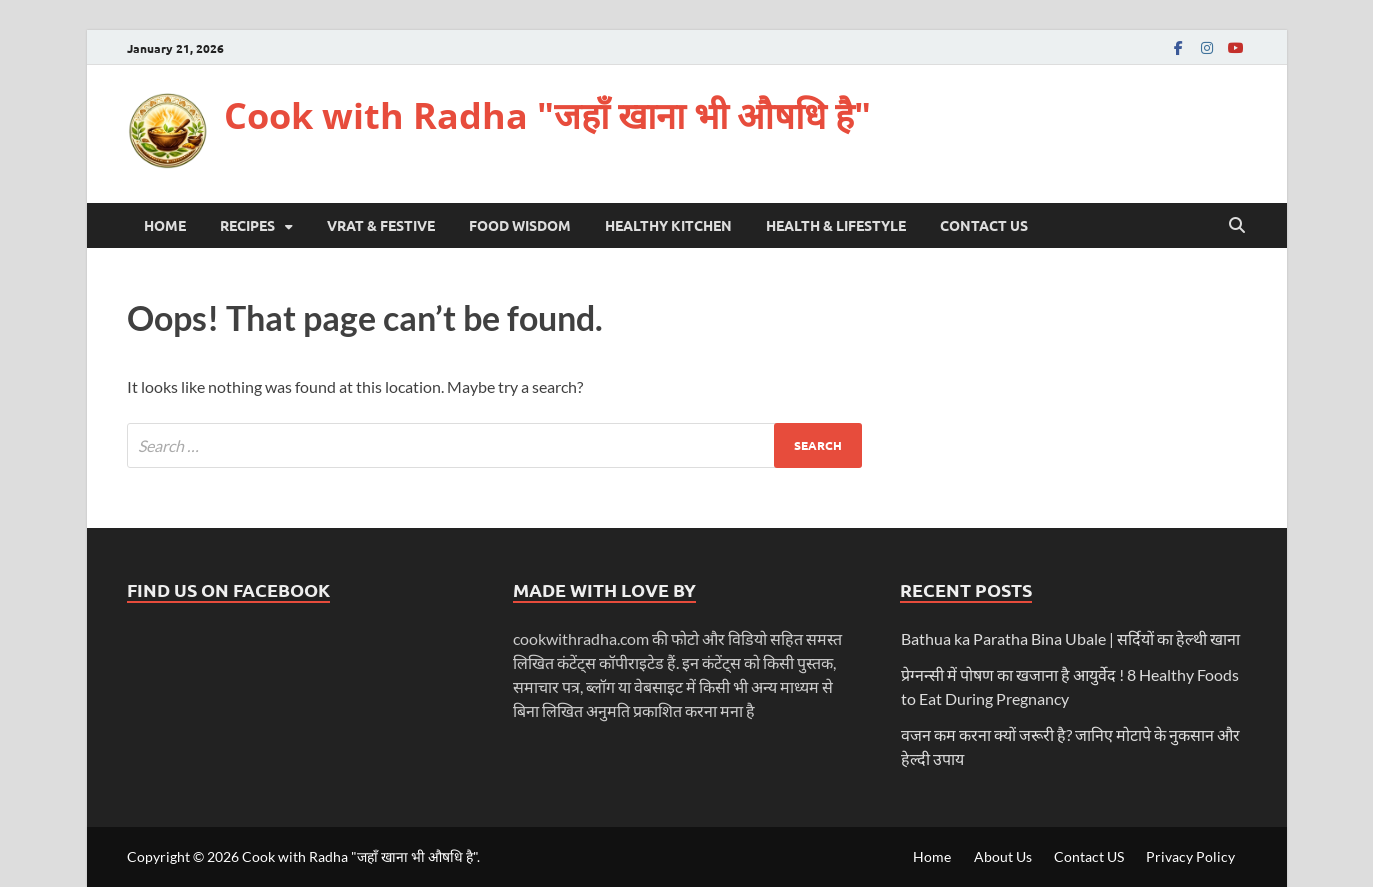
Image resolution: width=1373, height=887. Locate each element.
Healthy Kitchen (668, 225)
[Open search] (1237, 226)
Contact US (984, 225)
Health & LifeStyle (836, 225)
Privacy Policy (1190, 856)
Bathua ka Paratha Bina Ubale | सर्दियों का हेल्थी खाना (1070, 638)
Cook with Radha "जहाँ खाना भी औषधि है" (547, 115)
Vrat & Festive (381, 225)
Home (165, 225)
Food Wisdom (520, 225)
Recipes (247, 225)
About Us (1003, 856)
